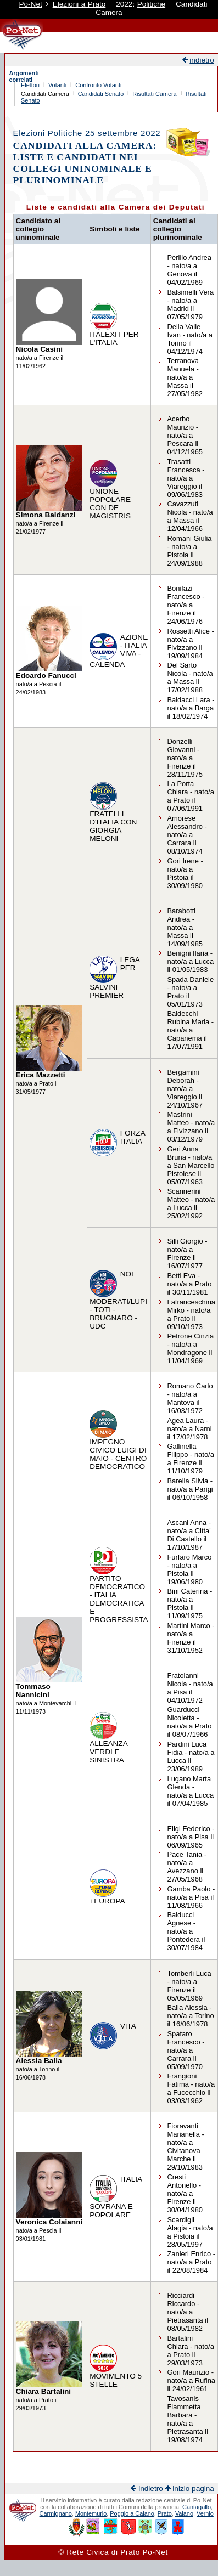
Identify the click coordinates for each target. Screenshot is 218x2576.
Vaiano (184, 2513)
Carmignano (56, 2513)
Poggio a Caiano (132, 2513)
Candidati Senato (101, 94)
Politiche (151, 4)
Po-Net (30, 4)
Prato (165, 2513)
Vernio (205, 2513)
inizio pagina (193, 2488)
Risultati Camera (154, 94)
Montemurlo (91, 2513)
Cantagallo (196, 2507)
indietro (201, 60)
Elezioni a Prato (79, 4)
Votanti (57, 85)
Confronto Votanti (98, 85)
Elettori (30, 85)
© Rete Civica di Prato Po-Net (113, 2552)
